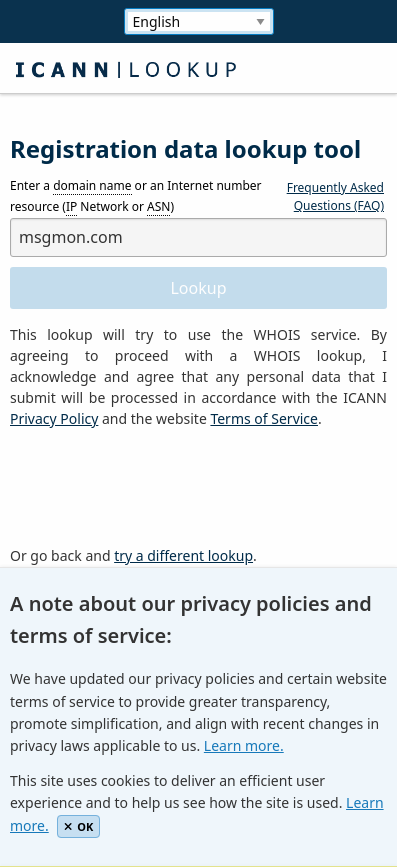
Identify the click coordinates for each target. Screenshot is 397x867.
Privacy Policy (54, 418)
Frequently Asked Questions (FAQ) (335, 196)
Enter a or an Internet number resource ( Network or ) (136, 197)
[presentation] (162, 488)
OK (78, 826)
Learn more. (244, 745)
